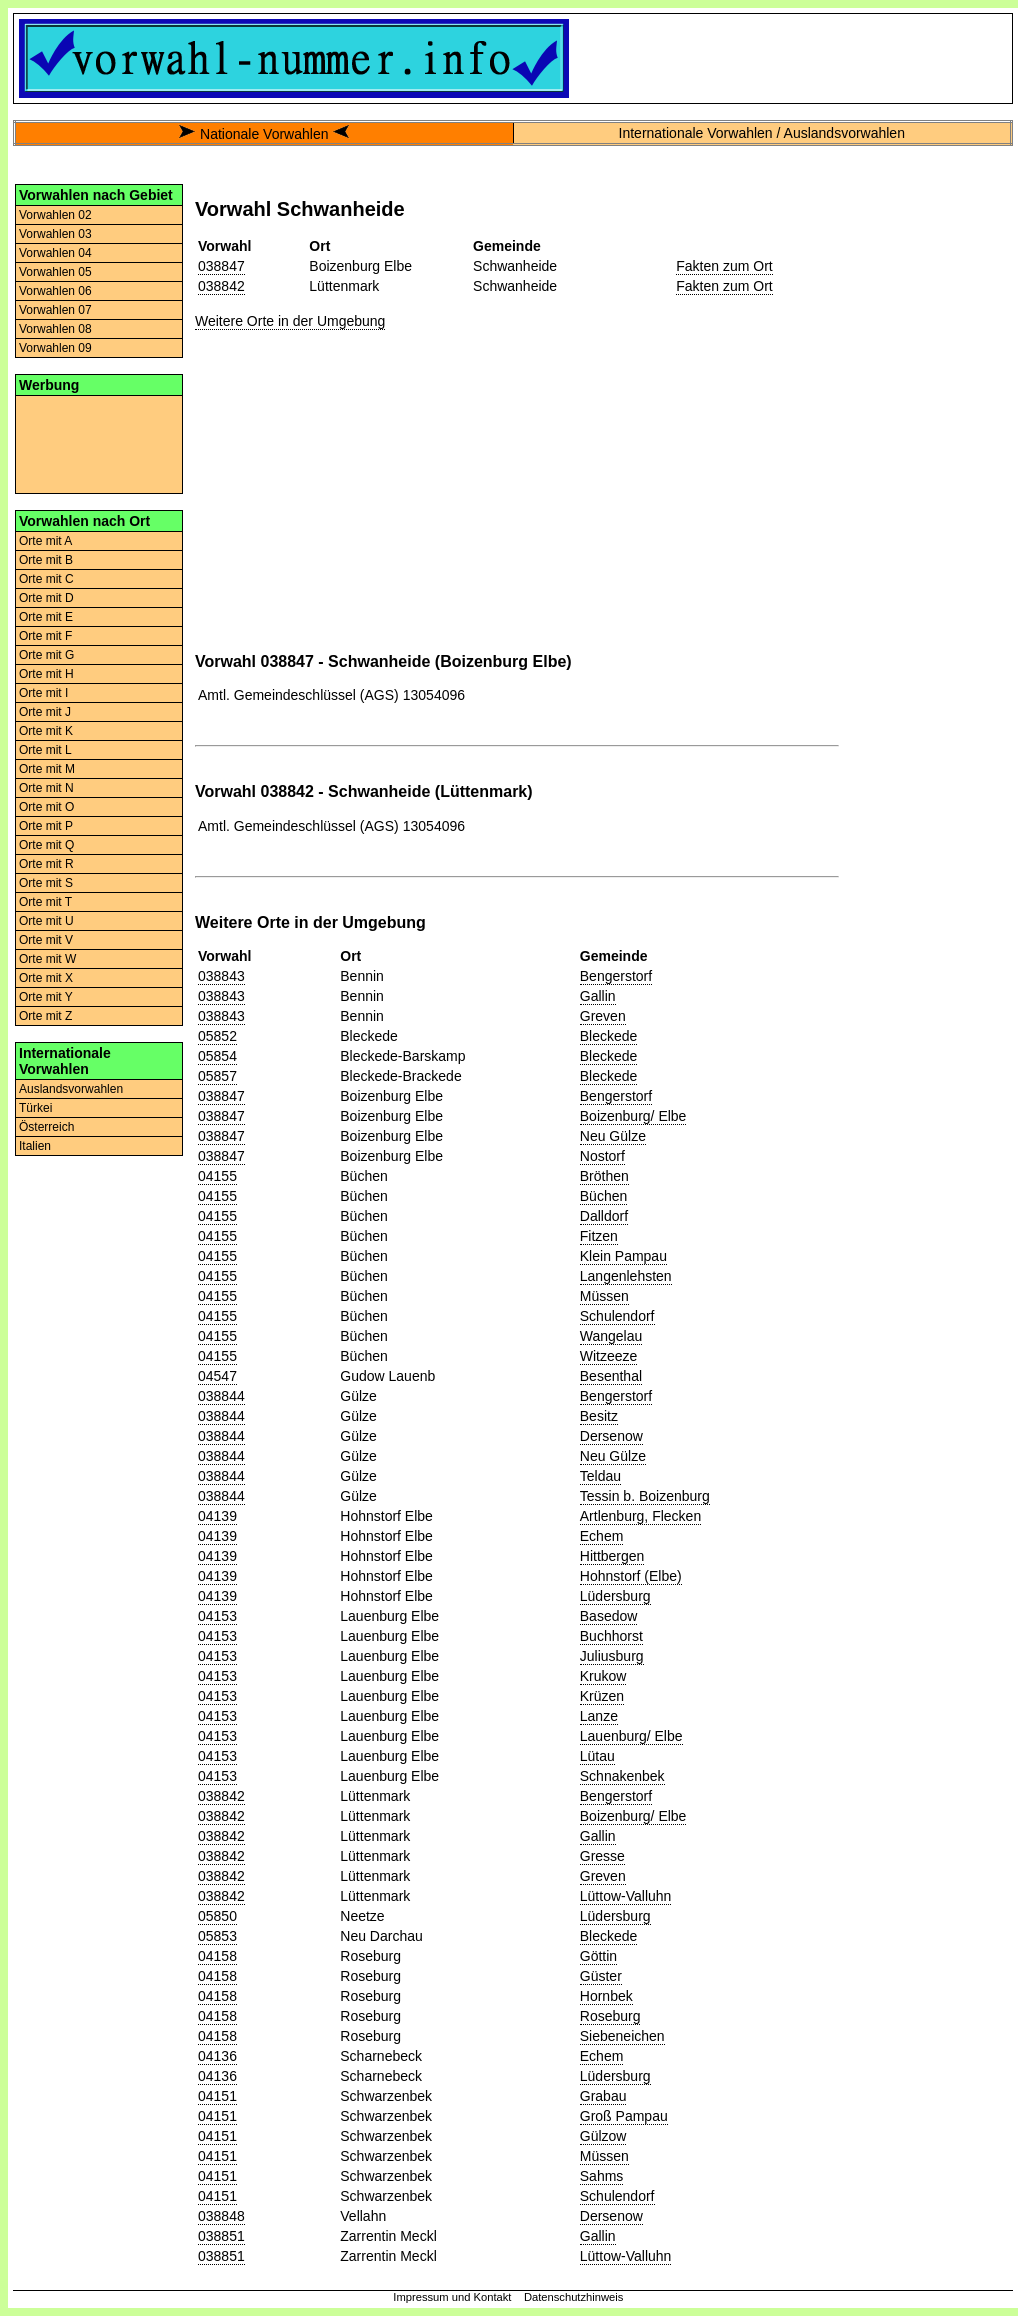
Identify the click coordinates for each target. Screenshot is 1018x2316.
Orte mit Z (45, 1016)
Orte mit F (45, 636)
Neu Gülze (613, 1136)
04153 (217, 1616)
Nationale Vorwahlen (264, 134)
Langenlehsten (626, 1276)
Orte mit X (46, 978)
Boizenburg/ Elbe (633, 1116)
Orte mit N (46, 788)
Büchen (603, 1196)
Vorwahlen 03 (55, 234)
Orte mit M (47, 769)
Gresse (602, 1856)
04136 (217, 2056)
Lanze (599, 1716)
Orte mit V (46, 940)
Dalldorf (604, 1216)
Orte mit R (46, 864)
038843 (221, 976)
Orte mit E (46, 617)
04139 (217, 1516)
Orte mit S (46, 883)
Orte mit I (43, 693)
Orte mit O (46, 807)
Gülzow (603, 2136)
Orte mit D (46, 598)
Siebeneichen (622, 2036)
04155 (217, 1176)
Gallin (598, 996)
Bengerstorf (616, 976)
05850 (217, 1916)
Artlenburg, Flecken (640, 1516)
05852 (217, 1036)
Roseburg (610, 2016)
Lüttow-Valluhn (626, 1896)
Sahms (602, 2176)
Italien (35, 1146)
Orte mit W (47, 959)
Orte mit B (46, 560)
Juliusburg (612, 1656)
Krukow (603, 1676)
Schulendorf (617, 1316)
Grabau (603, 2096)
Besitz (599, 1416)
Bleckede (609, 1036)
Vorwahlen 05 (55, 272)
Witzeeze (609, 1356)
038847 (221, 266)
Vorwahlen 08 (55, 329)
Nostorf (602, 1156)
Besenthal (611, 1376)
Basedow (609, 1616)
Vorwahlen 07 (55, 310)
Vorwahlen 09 (55, 348)
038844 (221, 1396)
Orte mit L (45, 750)
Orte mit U (46, 921)
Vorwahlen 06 (55, 291)
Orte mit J (45, 712)
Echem (602, 1536)
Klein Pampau (623, 1256)
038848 (221, 2216)
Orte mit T (45, 902)
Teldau (600, 1476)
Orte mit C (46, 579)
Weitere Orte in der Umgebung (290, 321)
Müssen (604, 1296)
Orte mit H (46, 674)
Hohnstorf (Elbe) (631, 1576)
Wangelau (611, 1336)
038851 (221, 2236)
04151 (217, 2096)
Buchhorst (611, 1636)
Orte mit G (46, 655)
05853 (217, 1936)
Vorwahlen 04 (55, 253)
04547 (217, 1376)
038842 (221, 286)
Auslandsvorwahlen (71, 1089)
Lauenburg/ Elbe (631, 1736)
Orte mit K (46, 731)
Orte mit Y (46, 997)
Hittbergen (612, 1556)
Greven (603, 1016)
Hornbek (606, 1996)
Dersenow (611, 1436)
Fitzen (599, 1236)
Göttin (598, 1956)
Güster (601, 1976)
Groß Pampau (624, 2116)
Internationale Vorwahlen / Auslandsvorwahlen (762, 133)
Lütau (597, 1756)
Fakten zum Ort (724, 266)
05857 (217, 1076)
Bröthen (604, 1176)
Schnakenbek (622, 1776)
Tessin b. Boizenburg (645, 1496)
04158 (217, 1956)
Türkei (35, 1108)
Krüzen (602, 1696)
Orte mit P (46, 826)
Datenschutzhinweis (574, 2297)
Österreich (46, 1127)
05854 (217, 1056)
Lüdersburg (615, 1596)
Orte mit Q (46, 845)
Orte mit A (45, 541)
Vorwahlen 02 (55, 215)
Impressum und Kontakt (452, 2297)
